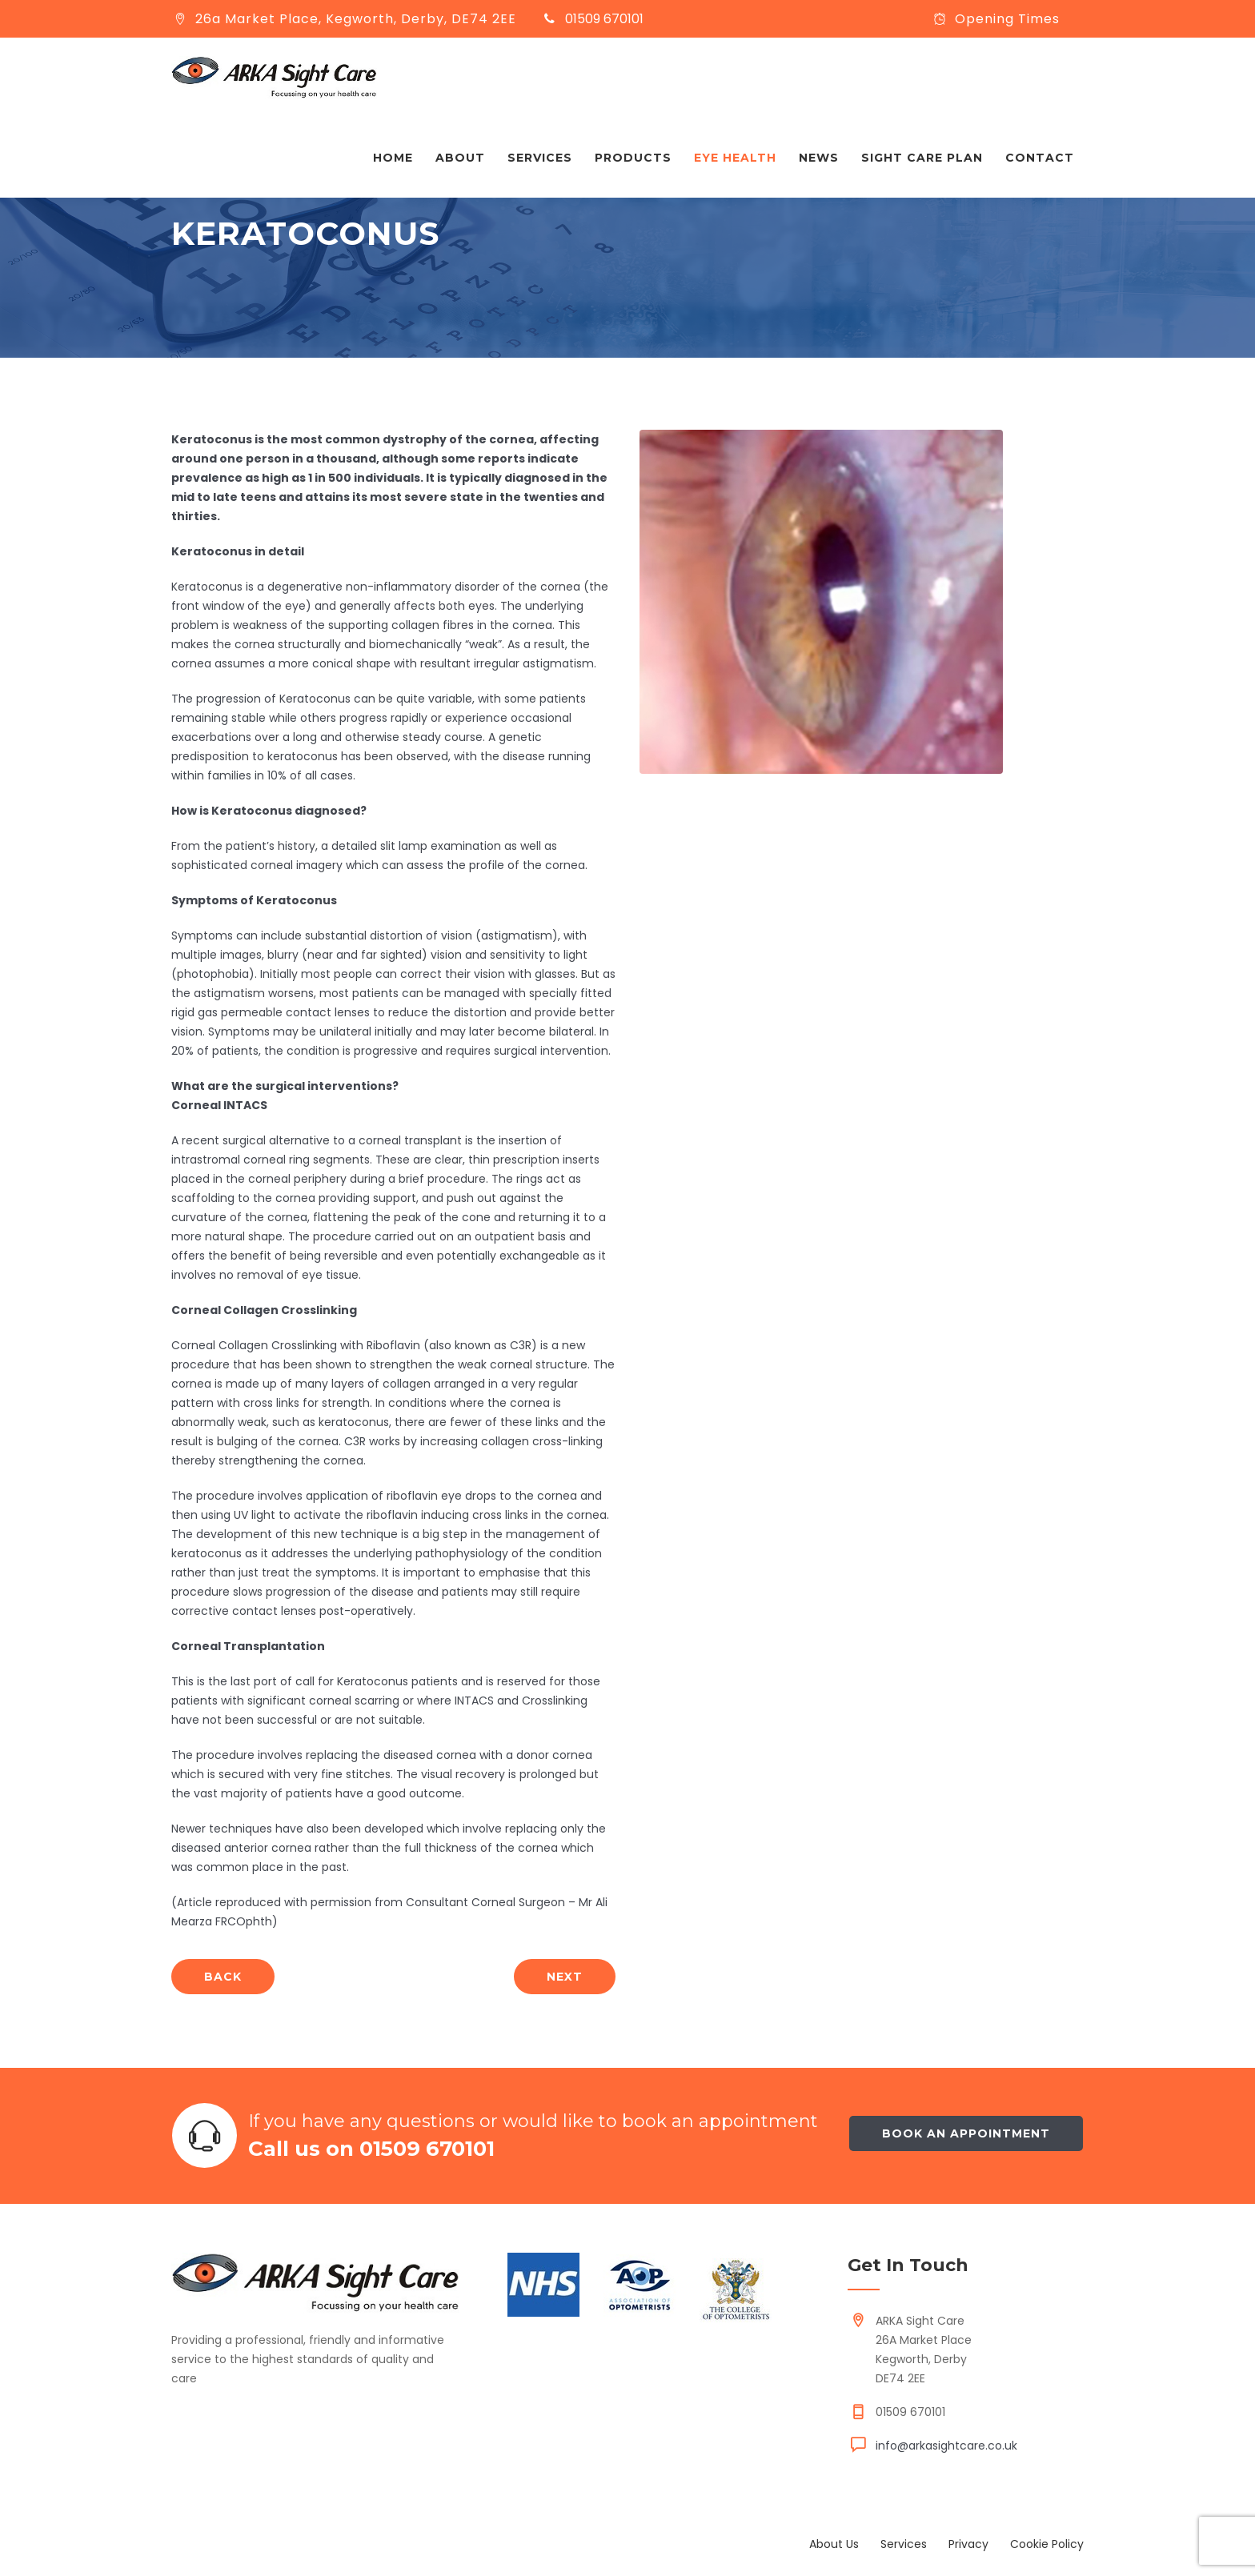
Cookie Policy (1047, 2544)
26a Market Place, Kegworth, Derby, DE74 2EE (355, 19)
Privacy (968, 2544)
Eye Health (735, 157)
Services (539, 157)
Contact (1039, 157)
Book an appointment (966, 2133)
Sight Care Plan (922, 157)
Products (633, 157)
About (460, 157)
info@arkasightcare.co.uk (946, 2446)
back (223, 1976)
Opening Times (1007, 19)
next (565, 1976)
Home (393, 157)
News (819, 157)
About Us (834, 2544)
